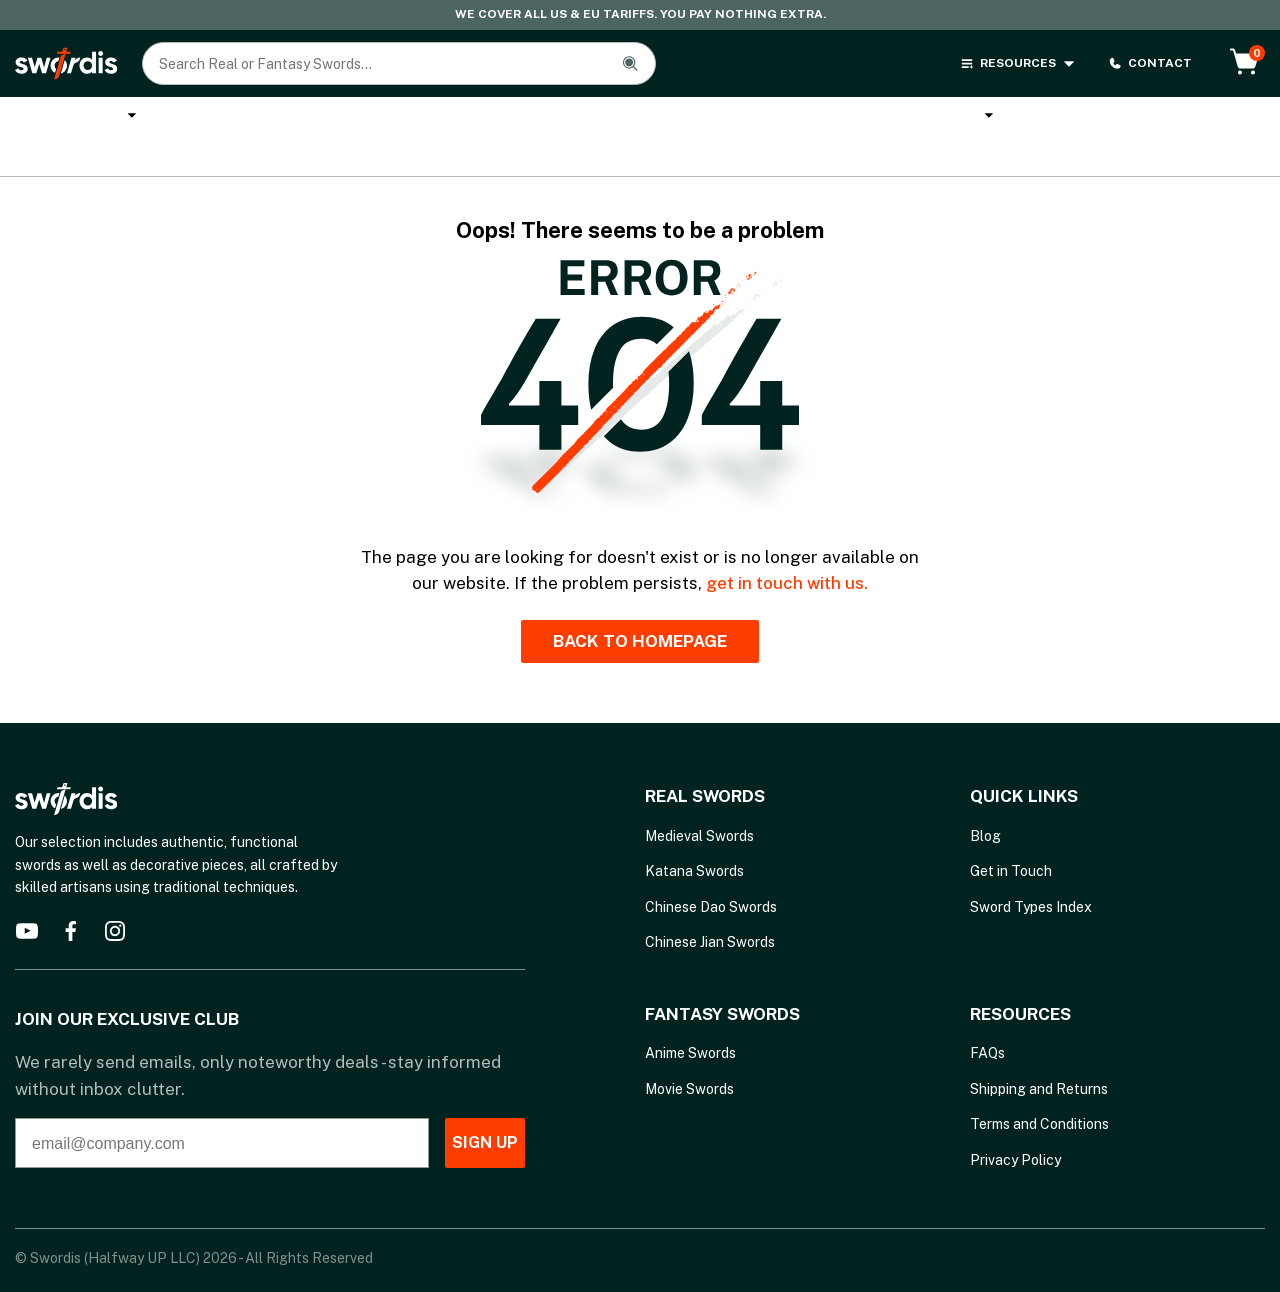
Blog (985, 801)
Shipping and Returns (1039, 1053)
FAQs (987, 1018)
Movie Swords (689, 1053)
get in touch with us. (787, 548)
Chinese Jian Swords (710, 907)
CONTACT (1150, 63)
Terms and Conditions (1039, 1089)
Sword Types (1105, 118)
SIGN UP (450, 1107)
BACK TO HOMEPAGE (640, 606)
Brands (986, 118)
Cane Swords (539, 118)
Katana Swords (228, 118)
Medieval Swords (699, 801)
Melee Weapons (847, 117)
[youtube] (27, 895)
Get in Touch (1011, 836)
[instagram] (115, 895)
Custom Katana (388, 118)
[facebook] (71, 895)
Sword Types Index (1031, 872)
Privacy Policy (1015, 1124)
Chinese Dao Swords (711, 872)
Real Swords (70, 117)
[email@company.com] (187, 1108)
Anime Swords (684, 118)
